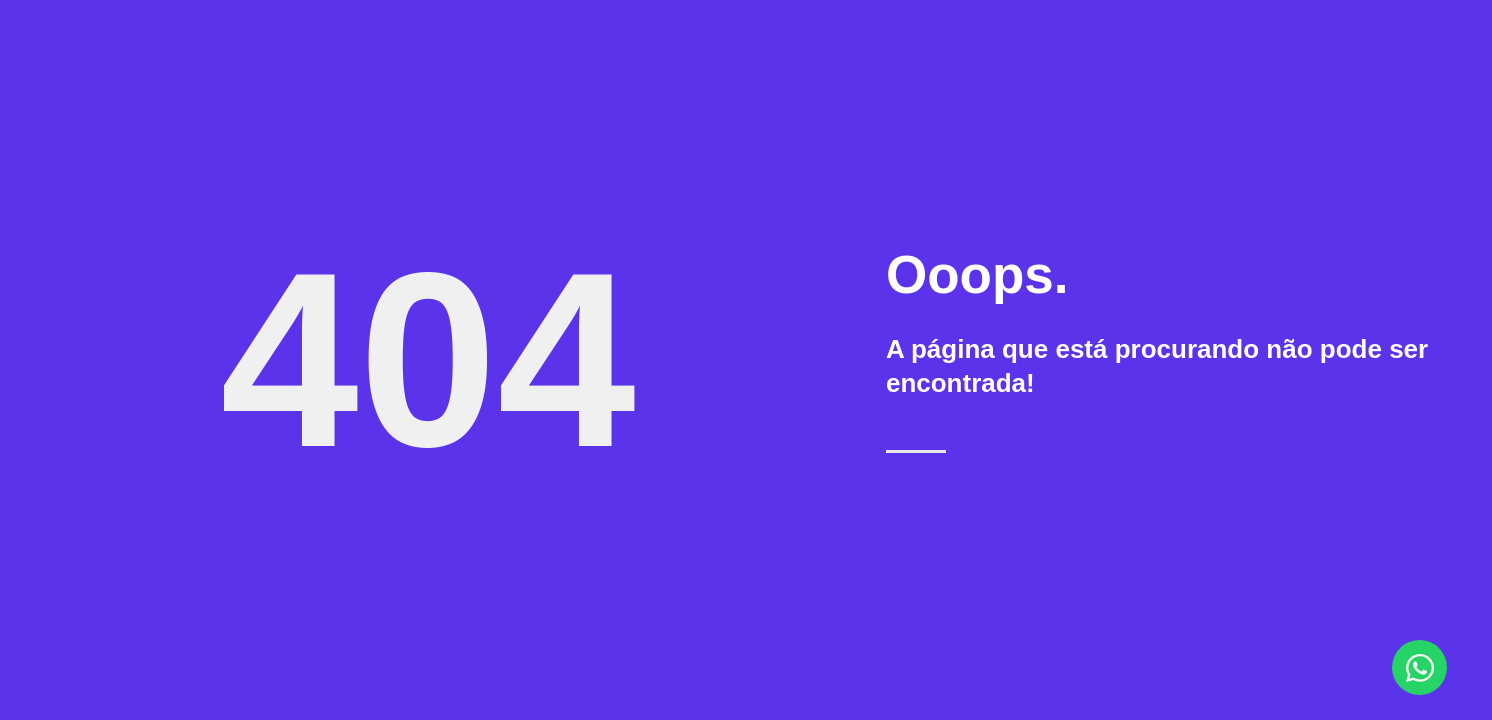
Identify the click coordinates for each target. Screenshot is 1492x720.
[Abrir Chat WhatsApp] (1419, 667)
